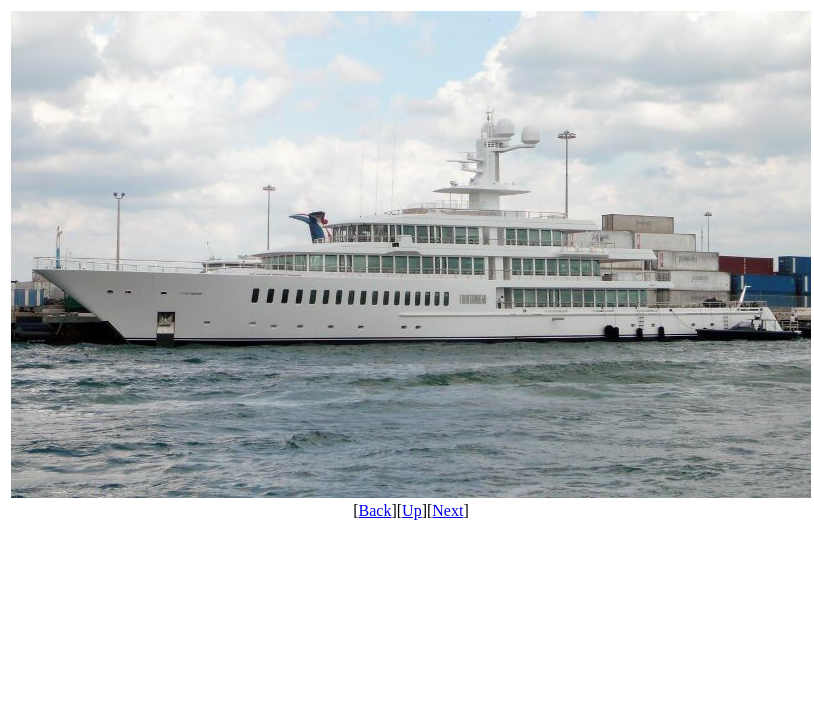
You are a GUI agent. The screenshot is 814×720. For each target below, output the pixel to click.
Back (375, 510)
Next (447, 510)
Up (412, 510)
